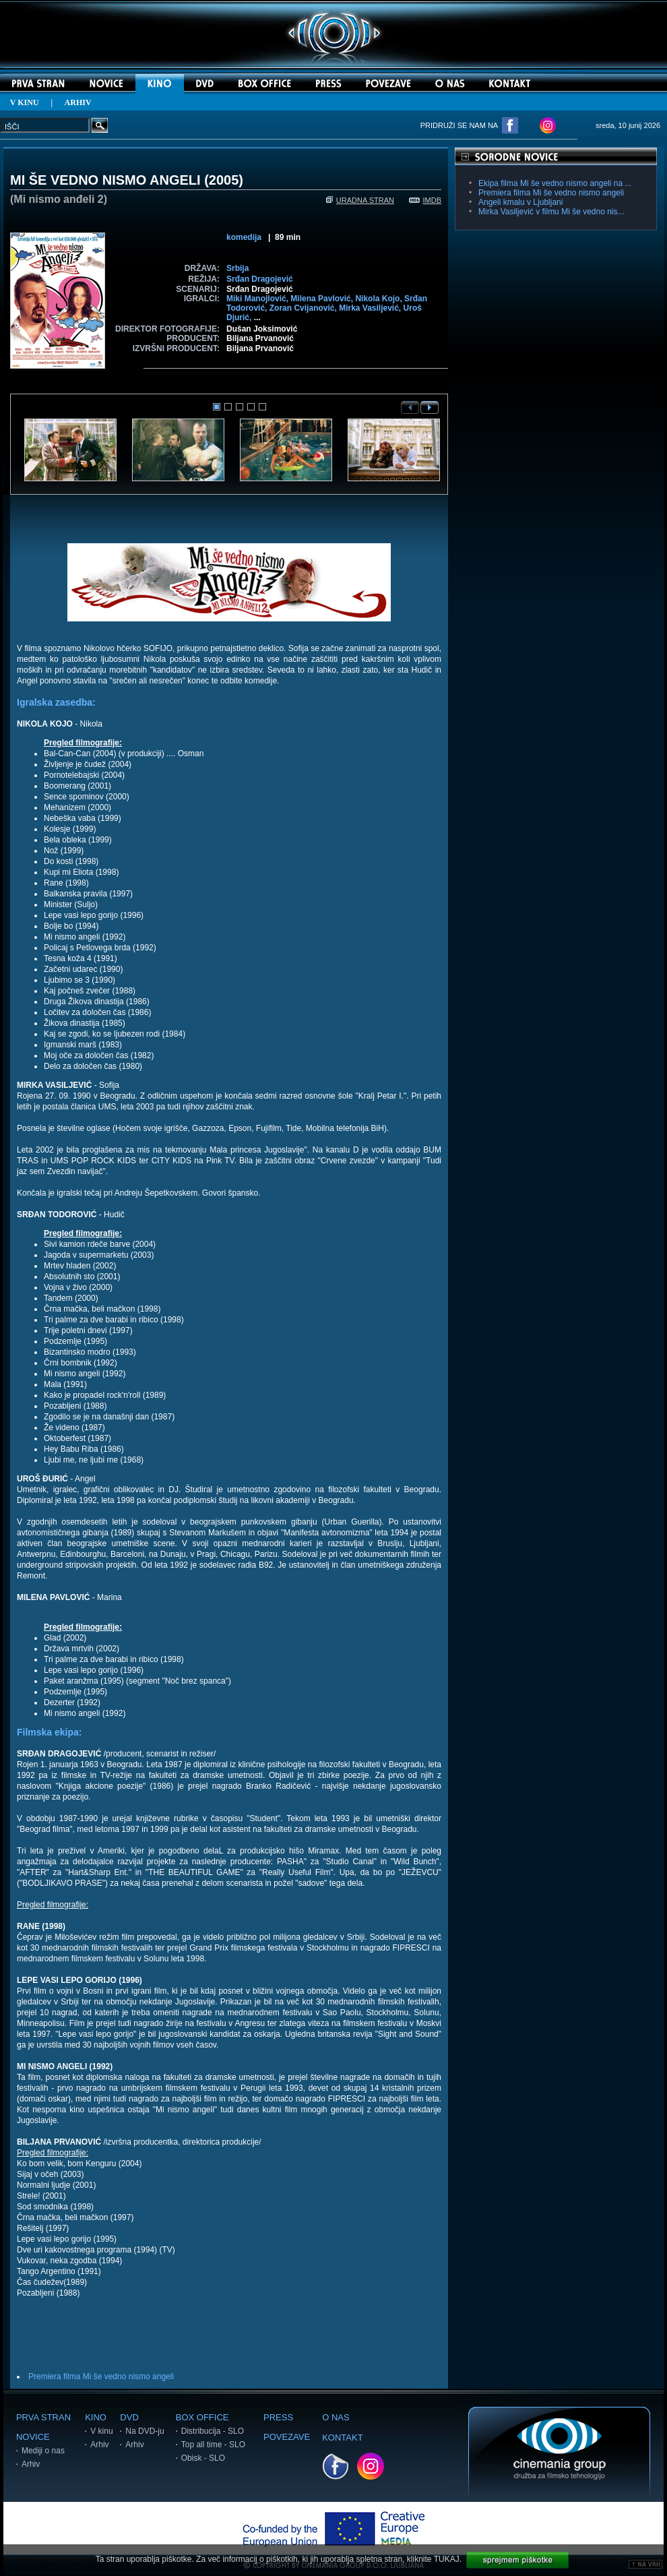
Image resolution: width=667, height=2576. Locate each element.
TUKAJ (446, 2559)
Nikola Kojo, (379, 298)
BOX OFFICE (202, 2417)
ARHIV (78, 102)
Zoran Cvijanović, (304, 308)
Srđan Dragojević (259, 279)
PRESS (278, 2417)
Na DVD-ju (144, 2431)
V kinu (101, 2431)
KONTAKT (342, 2437)
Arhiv (31, 2464)
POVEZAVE (286, 2437)
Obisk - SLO (203, 2458)
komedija (243, 237)
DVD (129, 2417)
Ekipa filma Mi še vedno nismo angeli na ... (554, 183)
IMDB (425, 200)
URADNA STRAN (360, 200)
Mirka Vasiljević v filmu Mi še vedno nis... (551, 211)
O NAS (335, 2417)
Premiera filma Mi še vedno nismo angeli (101, 2376)
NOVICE (33, 2437)
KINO (95, 2417)
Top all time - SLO (213, 2444)
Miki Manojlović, (258, 298)
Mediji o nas (43, 2450)
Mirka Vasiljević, (371, 308)
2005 (224, 180)
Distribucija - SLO (212, 2431)
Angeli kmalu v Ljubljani (520, 202)
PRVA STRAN (43, 2417)
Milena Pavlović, (322, 298)
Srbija (237, 268)
